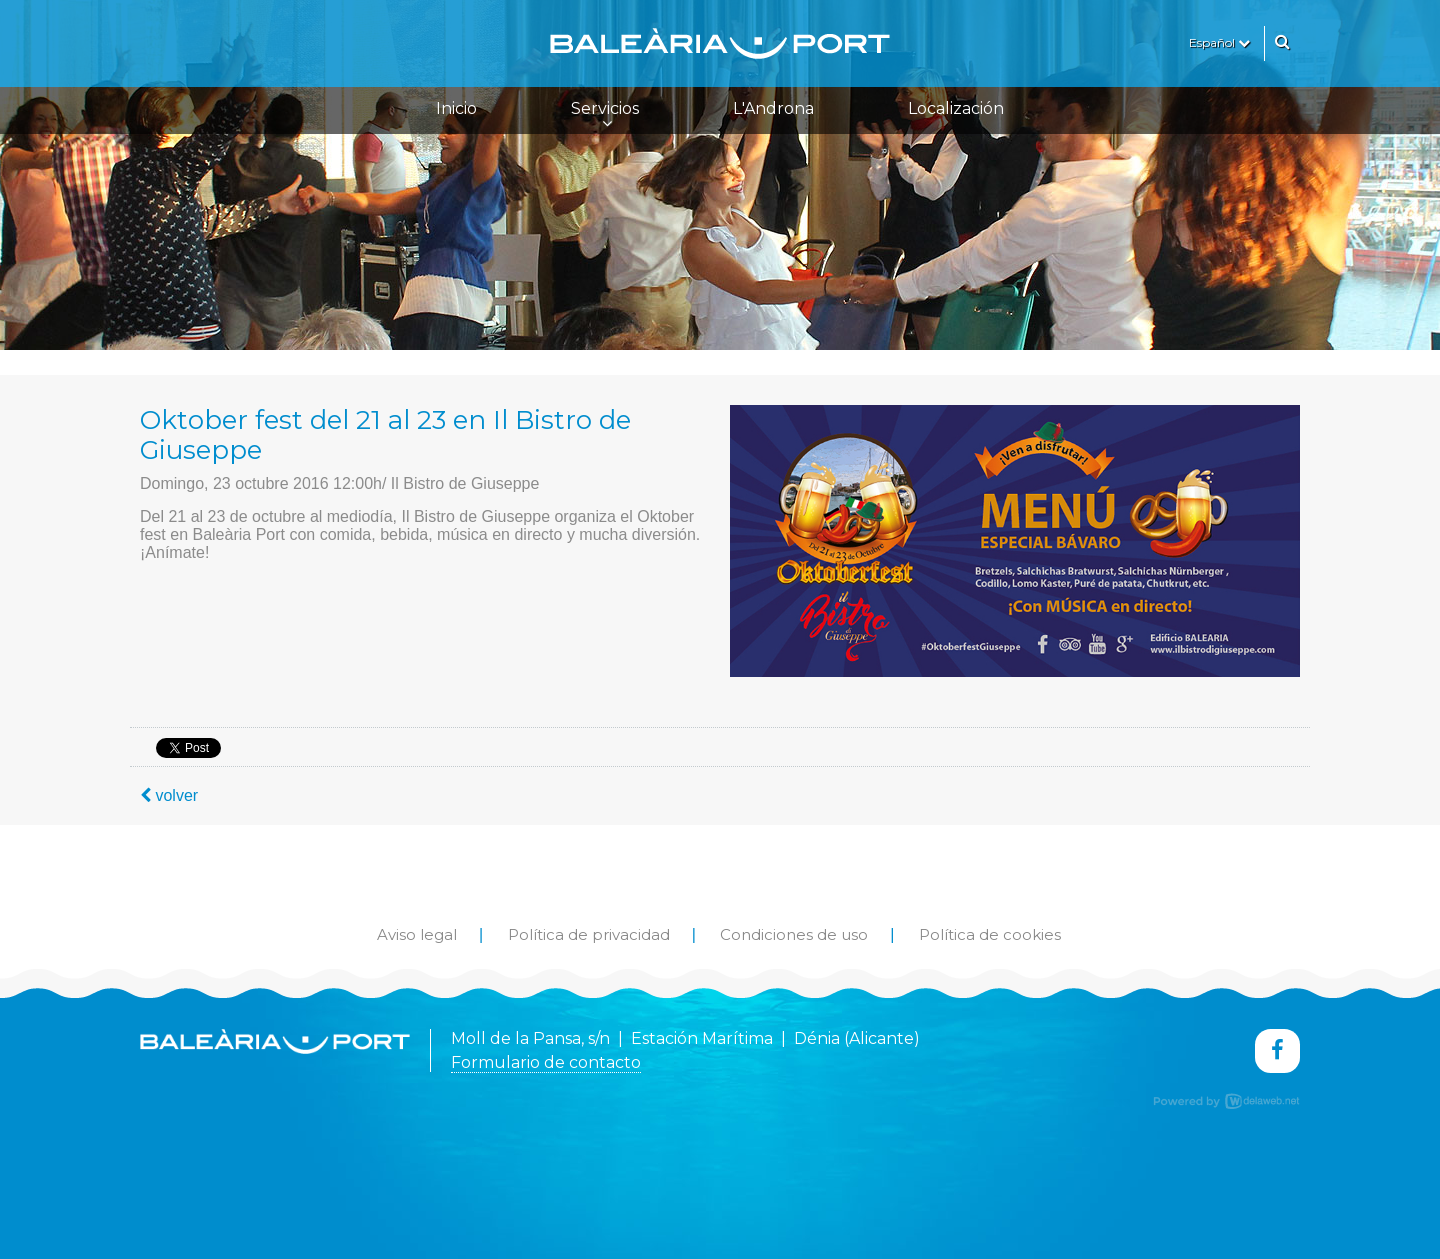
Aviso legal (417, 934)
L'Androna (773, 108)
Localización (956, 108)
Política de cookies (990, 934)
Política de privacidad (589, 934)
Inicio (456, 108)
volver (169, 795)
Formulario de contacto (546, 1062)
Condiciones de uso (794, 934)
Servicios (605, 115)
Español (1219, 42)
